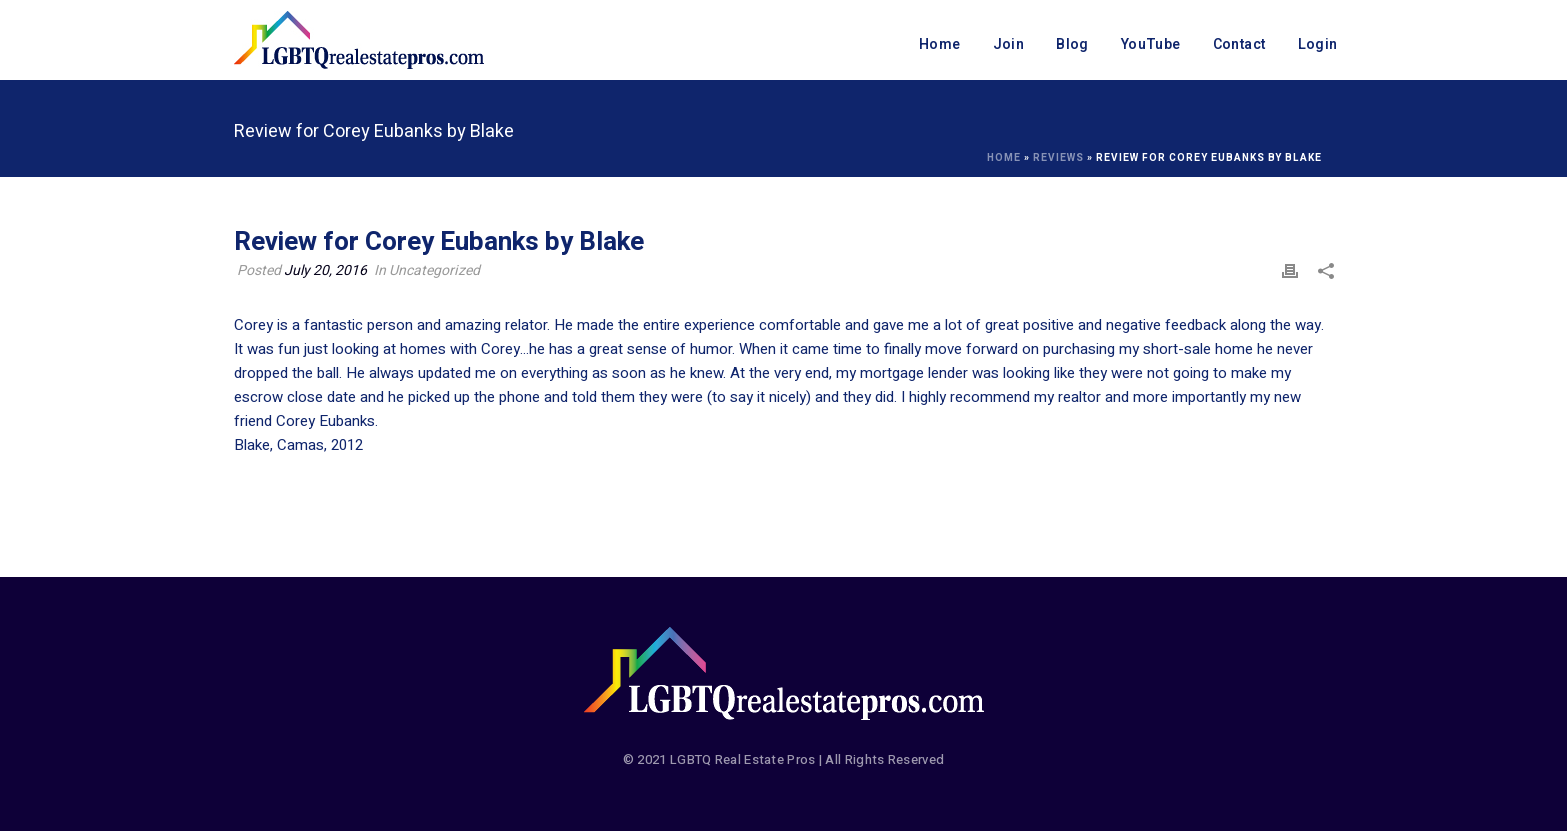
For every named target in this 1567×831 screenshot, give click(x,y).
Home (940, 44)
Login (1318, 44)
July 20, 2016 (325, 270)
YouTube (1151, 44)
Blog (1072, 44)
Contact (1239, 44)
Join (1009, 44)
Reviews (1058, 158)
